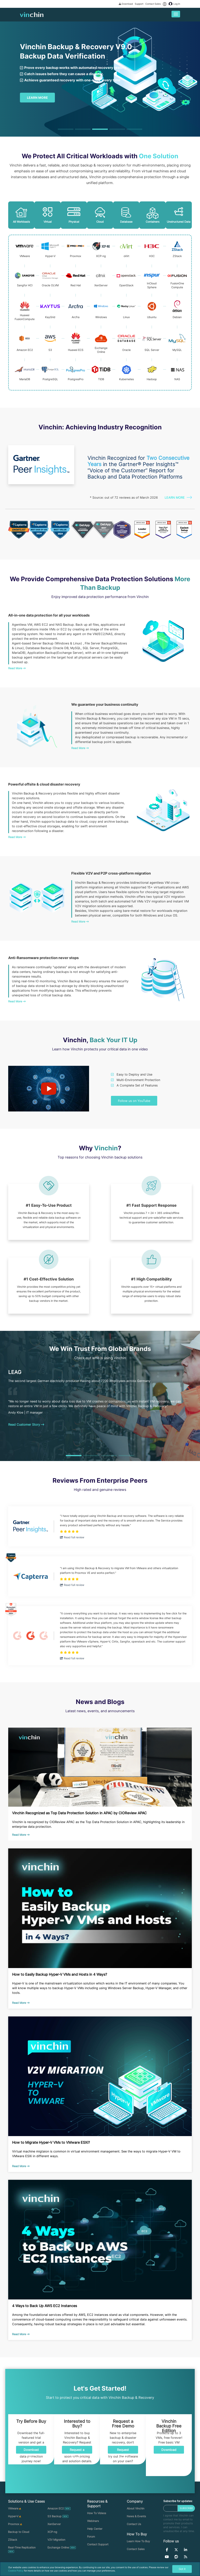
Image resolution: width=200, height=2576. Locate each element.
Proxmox (13, 2524)
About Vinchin (135, 2508)
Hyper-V (13, 2516)
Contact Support (97, 2544)
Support (139, 3)
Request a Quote (77, 2451)
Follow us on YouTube (134, 1101)
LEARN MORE (37, 98)
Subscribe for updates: (178, 2501)
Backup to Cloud (18, 2531)
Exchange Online (58, 2547)
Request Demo (123, 2451)
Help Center (94, 2528)
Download (126, 3)
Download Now (31, 2451)
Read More (17, 668)
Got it (182, 2569)
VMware (13, 2508)
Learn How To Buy (138, 2541)
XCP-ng (52, 2531)
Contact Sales (153, 3)
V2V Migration (56, 2539)
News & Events (136, 2516)
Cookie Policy (15, 2570)
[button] (65, 129)
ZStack (12, 2539)
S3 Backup (54, 2516)
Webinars (93, 2521)
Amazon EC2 (55, 2508)
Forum (91, 2536)
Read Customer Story (26, 1424)
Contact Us (134, 2524)
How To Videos (96, 2513)
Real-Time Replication (22, 2547)
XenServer (54, 2524)
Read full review (72, 1537)
